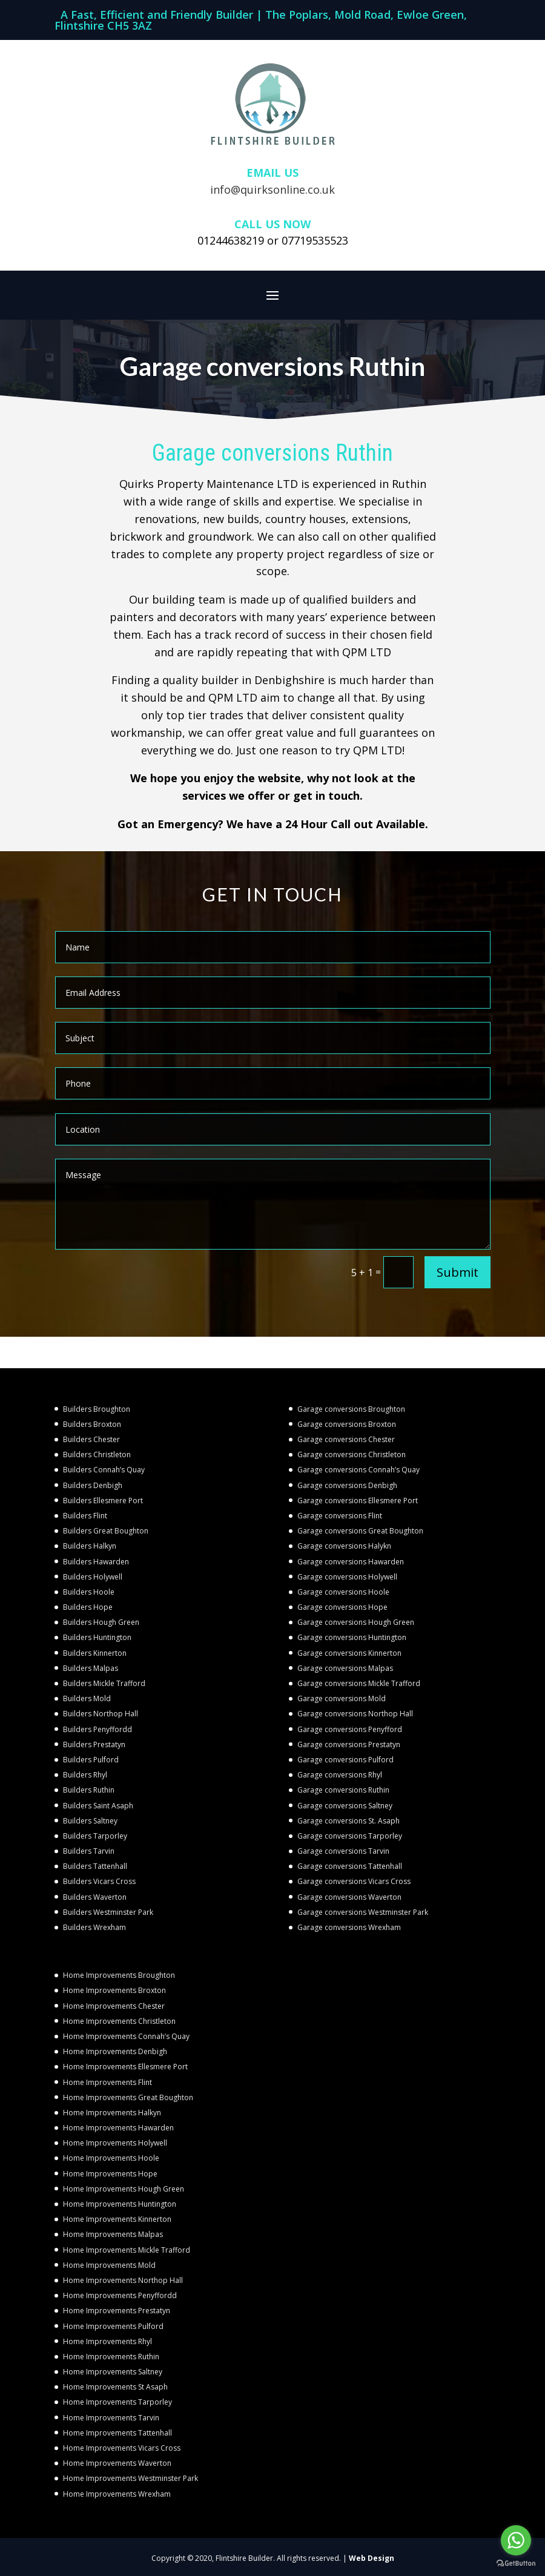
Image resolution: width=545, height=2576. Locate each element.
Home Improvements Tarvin (111, 2418)
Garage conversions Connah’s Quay (358, 1469)
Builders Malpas (90, 1668)
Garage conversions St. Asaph (348, 1821)
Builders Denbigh (92, 1485)
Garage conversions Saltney (344, 1805)
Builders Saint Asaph (98, 1805)
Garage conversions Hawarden (350, 1561)
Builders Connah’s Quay (104, 1469)
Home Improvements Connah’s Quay (126, 2036)
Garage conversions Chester (346, 1439)
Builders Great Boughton (105, 1531)
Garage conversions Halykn (344, 1546)
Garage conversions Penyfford (349, 1729)
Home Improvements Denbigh (115, 2051)
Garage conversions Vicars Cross (354, 1881)
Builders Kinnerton (95, 1653)
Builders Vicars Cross (99, 1881)
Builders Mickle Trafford (104, 1683)
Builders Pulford (91, 1759)
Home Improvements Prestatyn (116, 2310)
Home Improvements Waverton (117, 2463)
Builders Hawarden (96, 1561)
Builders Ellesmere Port (103, 1500)
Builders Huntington (97, 1637)
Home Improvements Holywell (115, 2143)
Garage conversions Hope (342, 1607)
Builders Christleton (97, 1454)
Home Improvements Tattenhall (117, 2433)
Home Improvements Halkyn (112, 2112)
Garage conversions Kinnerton (349, 1653)
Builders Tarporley (95, 1836)
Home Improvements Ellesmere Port (125, 2066)
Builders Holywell (92, 1577)
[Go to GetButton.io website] (516, 2564)
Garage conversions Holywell (347, 1577)
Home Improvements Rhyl (107, 2341)
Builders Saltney (90, 1821)
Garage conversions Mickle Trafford (358, 1683)
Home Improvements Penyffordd (120, 2295)
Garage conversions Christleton (351, 1454)
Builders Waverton (95, 1897)
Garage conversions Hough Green (355, 1622)
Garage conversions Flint (339, 1515)
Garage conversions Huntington (351, 1637)
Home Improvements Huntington (119, 2204)
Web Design (371, 2558)
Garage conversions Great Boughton (360, 1531)
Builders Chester (91, 1439)
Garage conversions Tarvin (343, 1851)
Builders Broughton (96, 1409)
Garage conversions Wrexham (349, 1927)
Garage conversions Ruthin (343, 1790)
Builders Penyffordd (97, 1729)
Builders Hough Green (101, 1622)
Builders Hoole (88, 1592)
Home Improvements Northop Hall (123, 2280)
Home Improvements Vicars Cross (121, 2448)
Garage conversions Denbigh (347, 1485)
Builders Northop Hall (100, 1713)
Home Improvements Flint (107, 2082)
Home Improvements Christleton (119, 2021)
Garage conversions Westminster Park (362, 1912)
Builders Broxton (92, 1424)
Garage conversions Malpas (345, 1668)
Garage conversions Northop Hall (355, 1713)
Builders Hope (88, 1607)
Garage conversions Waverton (349, 1897)
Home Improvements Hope (110, 2174)
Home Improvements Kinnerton (117, 2219)
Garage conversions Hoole (343, 1592)
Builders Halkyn (89, 1546)
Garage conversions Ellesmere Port (357, 1500)
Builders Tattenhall (95, 1866)
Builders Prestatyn (94, 1744)
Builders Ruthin (88, 1790)
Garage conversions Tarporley (349, 1836)
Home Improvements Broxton (114, 1990)
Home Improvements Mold (109, 2265)
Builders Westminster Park (108, 1912)
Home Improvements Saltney (112, 2372)
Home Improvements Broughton (119, 1975)
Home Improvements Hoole (111, 2158)
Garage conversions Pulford (345, 1759)
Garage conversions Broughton (351, 1409)
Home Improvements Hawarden (118, 2128)
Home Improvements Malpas (113, 2234)
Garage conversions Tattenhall (349, 1866)
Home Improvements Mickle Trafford (126, 2250)
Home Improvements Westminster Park (130, 2478)
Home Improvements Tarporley (117, 2402)
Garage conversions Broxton (346, 1424)
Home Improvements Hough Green (123, 2189)
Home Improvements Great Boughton (128, 2097)
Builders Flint (85, 1515)
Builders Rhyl (85, 1775)
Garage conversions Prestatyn (348, 1744)
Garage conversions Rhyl (339, 1775)
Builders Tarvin (88, 1851)
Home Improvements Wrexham (117, 2494)
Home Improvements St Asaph (115, 2387)
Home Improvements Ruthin (111, 2356)
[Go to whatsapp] (516, 2540)
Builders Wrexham (94, 1927)
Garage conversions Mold (341, 1698)
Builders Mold (87, 1698)
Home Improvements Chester (114, 2006)
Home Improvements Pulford (113, 2326)
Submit (457, 1272)
